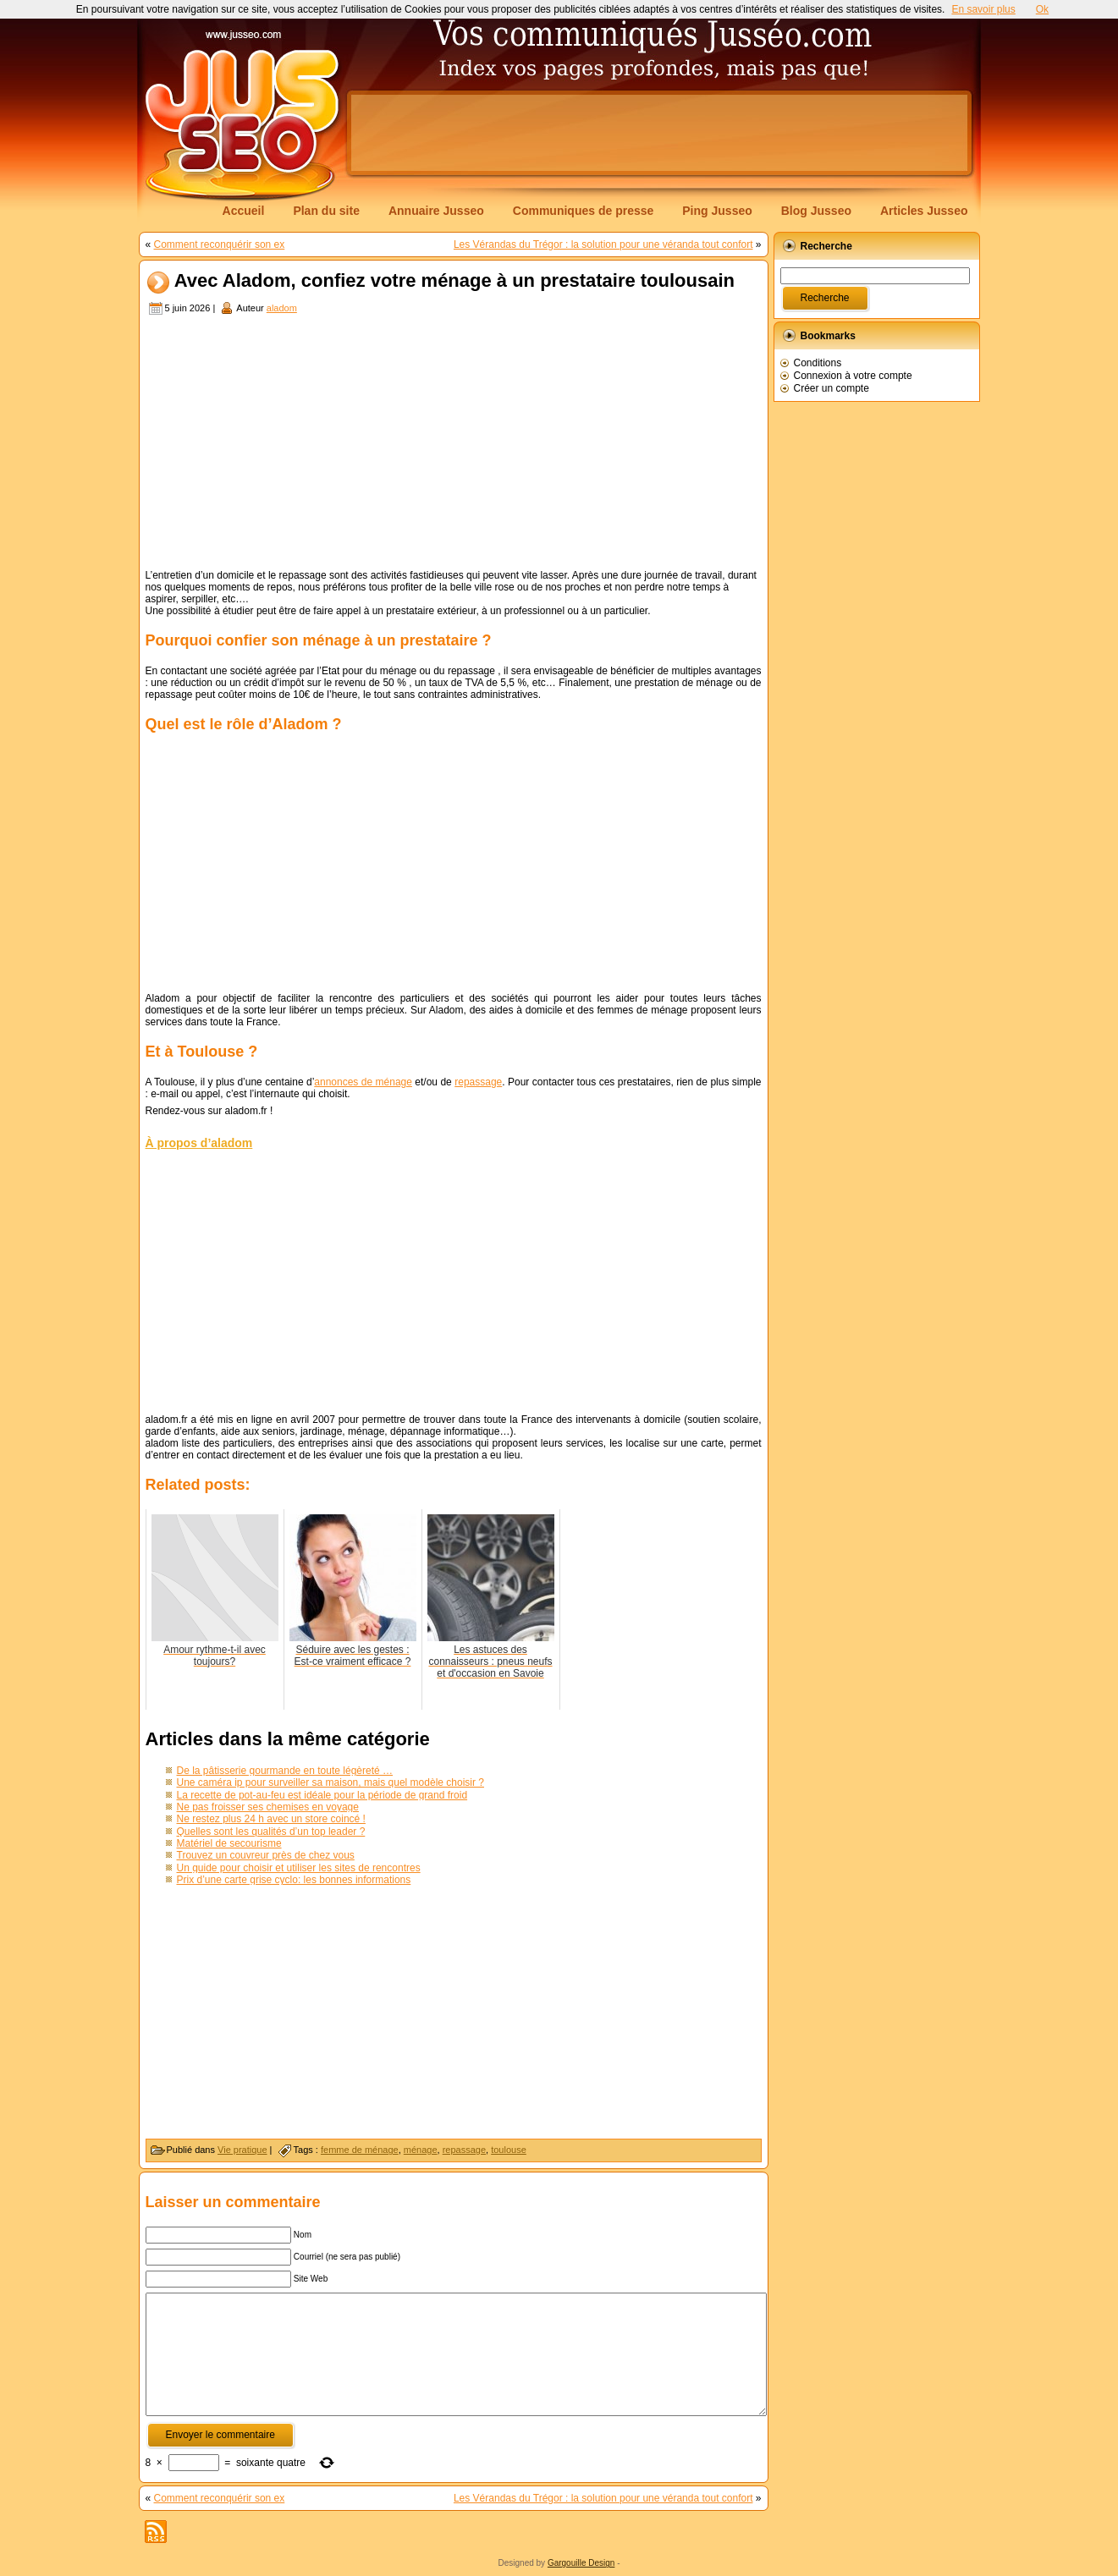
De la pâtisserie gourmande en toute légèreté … (285, 1771)
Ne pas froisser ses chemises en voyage (268, 1807)
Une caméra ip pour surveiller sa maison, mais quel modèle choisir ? (331, 1782)
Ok (1042, 9)
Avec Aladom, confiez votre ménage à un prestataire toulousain (454, 281)
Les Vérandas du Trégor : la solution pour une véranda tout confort (603, 244)
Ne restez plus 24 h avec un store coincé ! (271, 1819)
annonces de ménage (363, 1082)
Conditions (818, 363)
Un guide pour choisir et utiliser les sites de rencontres (299, 1868)
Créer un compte (831, 388)
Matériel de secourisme (229, 1843)
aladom (282, 308)
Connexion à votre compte (853, 376)
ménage (421, 2150)
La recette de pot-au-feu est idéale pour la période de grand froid (322, 1795)
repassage (478, 1082)
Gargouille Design (581, 2563)
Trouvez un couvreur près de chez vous (266, 1855)
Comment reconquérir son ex (219, 244)
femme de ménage (360, 2150)
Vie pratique (242, 2150)
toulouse (508, 2150)
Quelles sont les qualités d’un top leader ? (271, 1831)
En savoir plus (983, 9)
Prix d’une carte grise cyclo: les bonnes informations (294, 1880)
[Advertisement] (659, 133)
